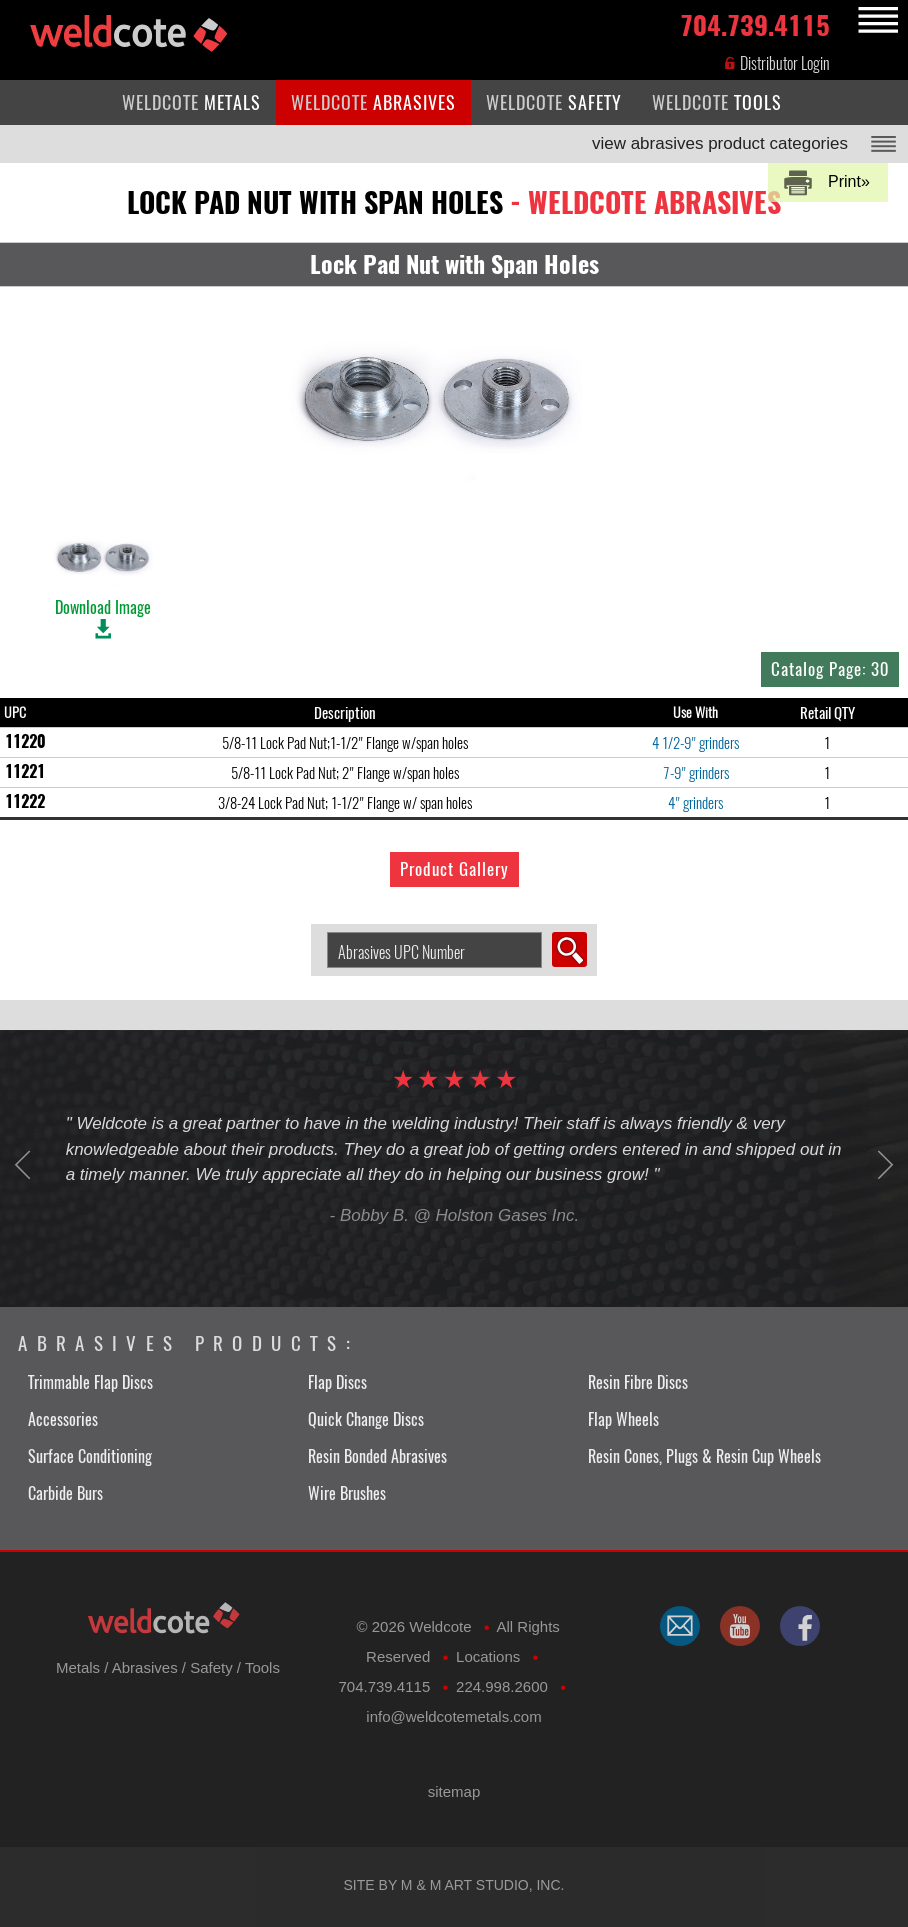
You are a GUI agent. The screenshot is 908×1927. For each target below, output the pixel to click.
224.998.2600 (502, 1686)
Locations (488, 1656)
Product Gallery (454, 869)
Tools (262, 1667)
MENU (875, 20)
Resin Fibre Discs (638, 1382)
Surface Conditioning (90, 1456)
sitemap (454, 1791)
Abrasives (145, 1667)
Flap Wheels (623, 1419)
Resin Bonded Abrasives (377, 1456)
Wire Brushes (347, 1493)
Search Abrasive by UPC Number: (319, 932)
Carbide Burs (65, 1493)
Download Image (103, 571)
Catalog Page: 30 (830, 669)
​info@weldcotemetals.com (453, 1716)
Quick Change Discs (366, 1419)
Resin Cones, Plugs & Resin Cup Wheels (704, 1456)
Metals (78, 1667)
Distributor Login (776, 63)
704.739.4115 (755, 21)
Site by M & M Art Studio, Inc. (454, 1885)
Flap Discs (337, 1382)
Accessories (63, 1419)
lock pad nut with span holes (454, 202)
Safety (211, 1667)
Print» (849, 181)
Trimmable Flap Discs (90, 1382)
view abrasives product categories (720, 143)
